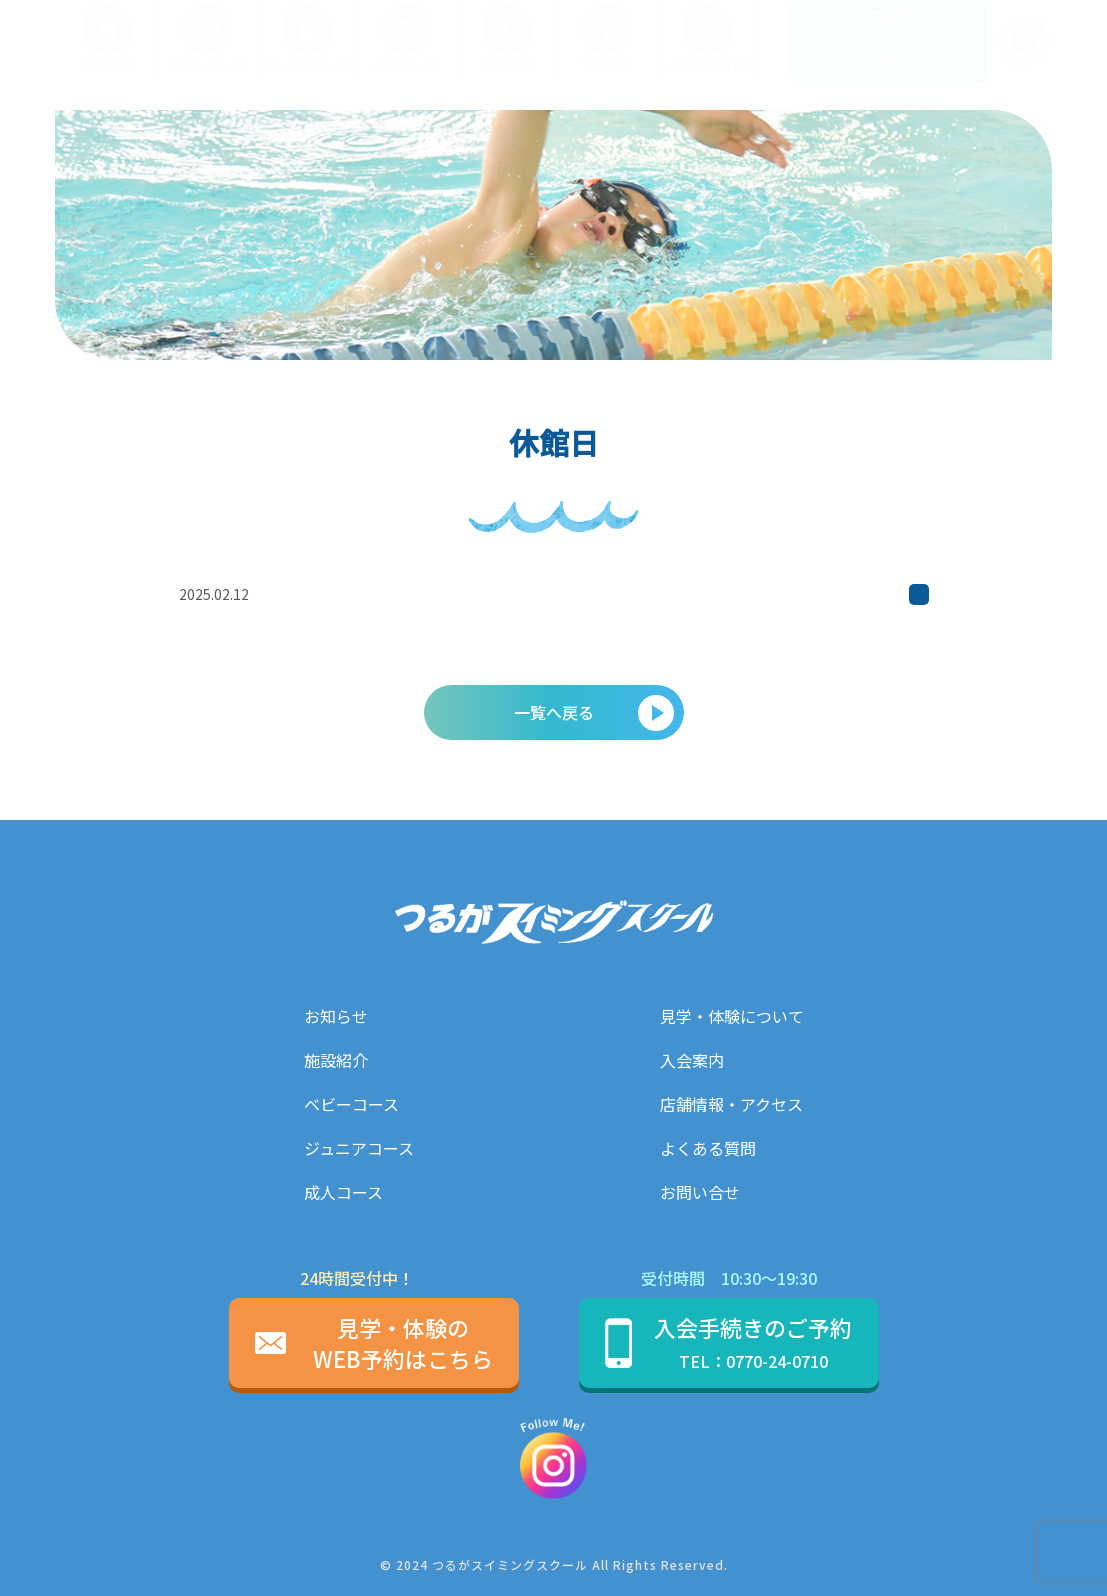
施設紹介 (336, 1060)
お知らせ (336, 1016)
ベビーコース (351, 1104)
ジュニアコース (359, 1148)
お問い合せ (700, 1192)
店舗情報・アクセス (731, 1104)
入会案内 (692, 1060)
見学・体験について (732, 1016)
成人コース (343, 1192)
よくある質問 (708, 1148)
